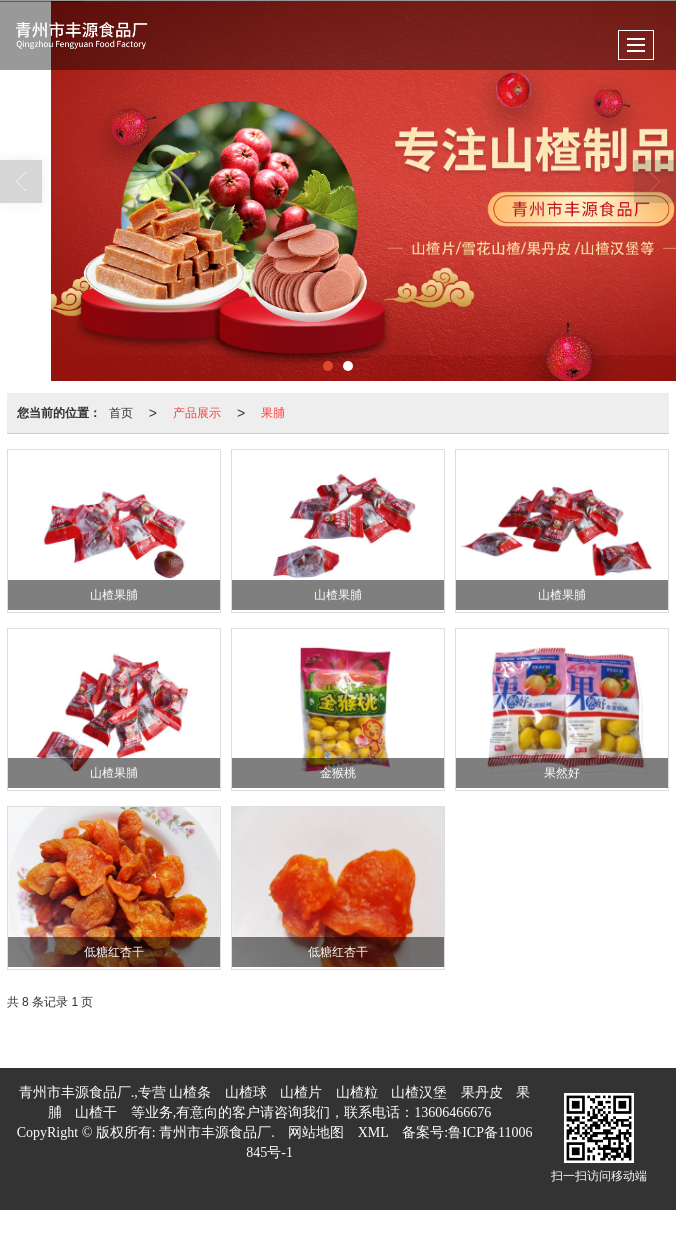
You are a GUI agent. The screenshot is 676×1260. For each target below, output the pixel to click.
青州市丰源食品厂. (217, 1132)
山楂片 (301, 1092)
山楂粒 (357, 1092)
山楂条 (190, 1092)
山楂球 (246, 1092)
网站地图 (316, 1132)
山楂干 (96, 1112)
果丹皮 (482, 1092)
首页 (121, 413)
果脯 (273, 413)
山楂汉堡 (419, 1092)
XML (373, 1132)
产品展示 (197, 413)
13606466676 (452, 1112)
